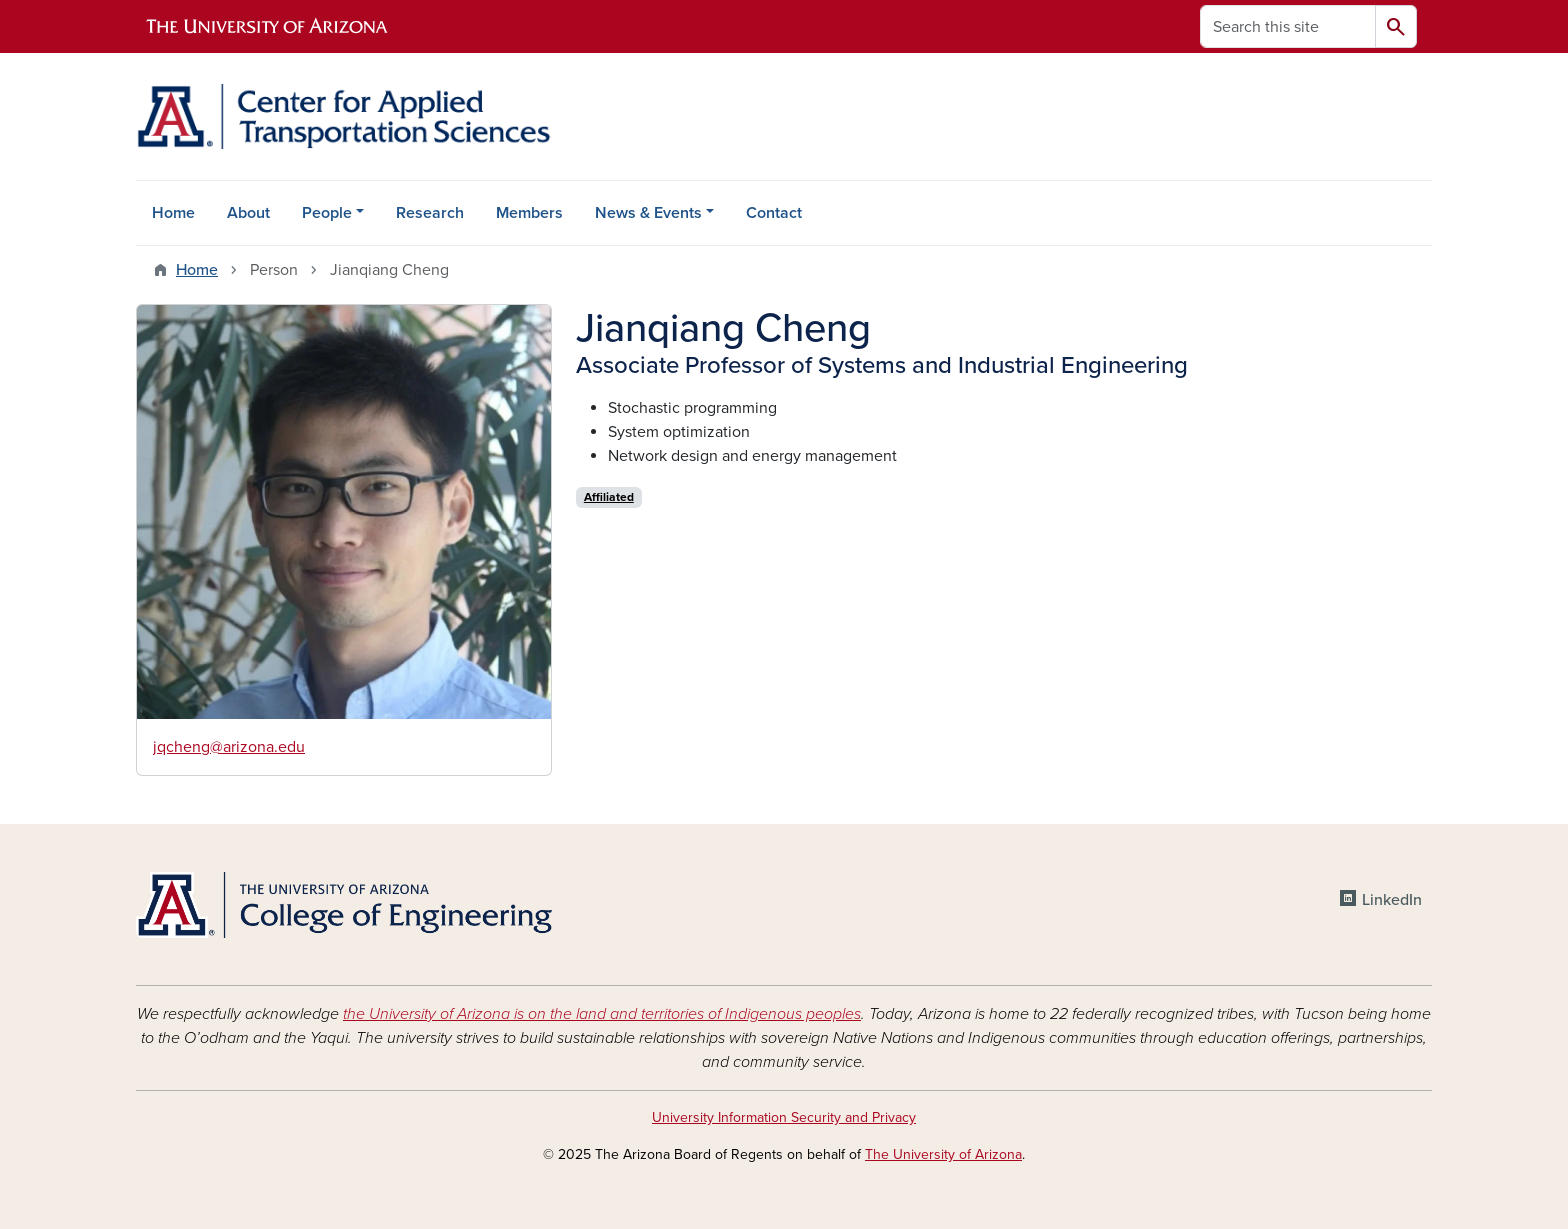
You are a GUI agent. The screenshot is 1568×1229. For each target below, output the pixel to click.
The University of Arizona (943, 1154)
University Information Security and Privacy (784, 1117)
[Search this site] (1288, 26)
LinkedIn (1392, 900)
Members (529, 213)
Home (173, 213)
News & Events (648, 213)
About (248, 213)
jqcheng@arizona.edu (229, 747)
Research (430, 213)
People (327, 213)
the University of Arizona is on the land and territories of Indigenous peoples (602, 1014)
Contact (774, 213)
